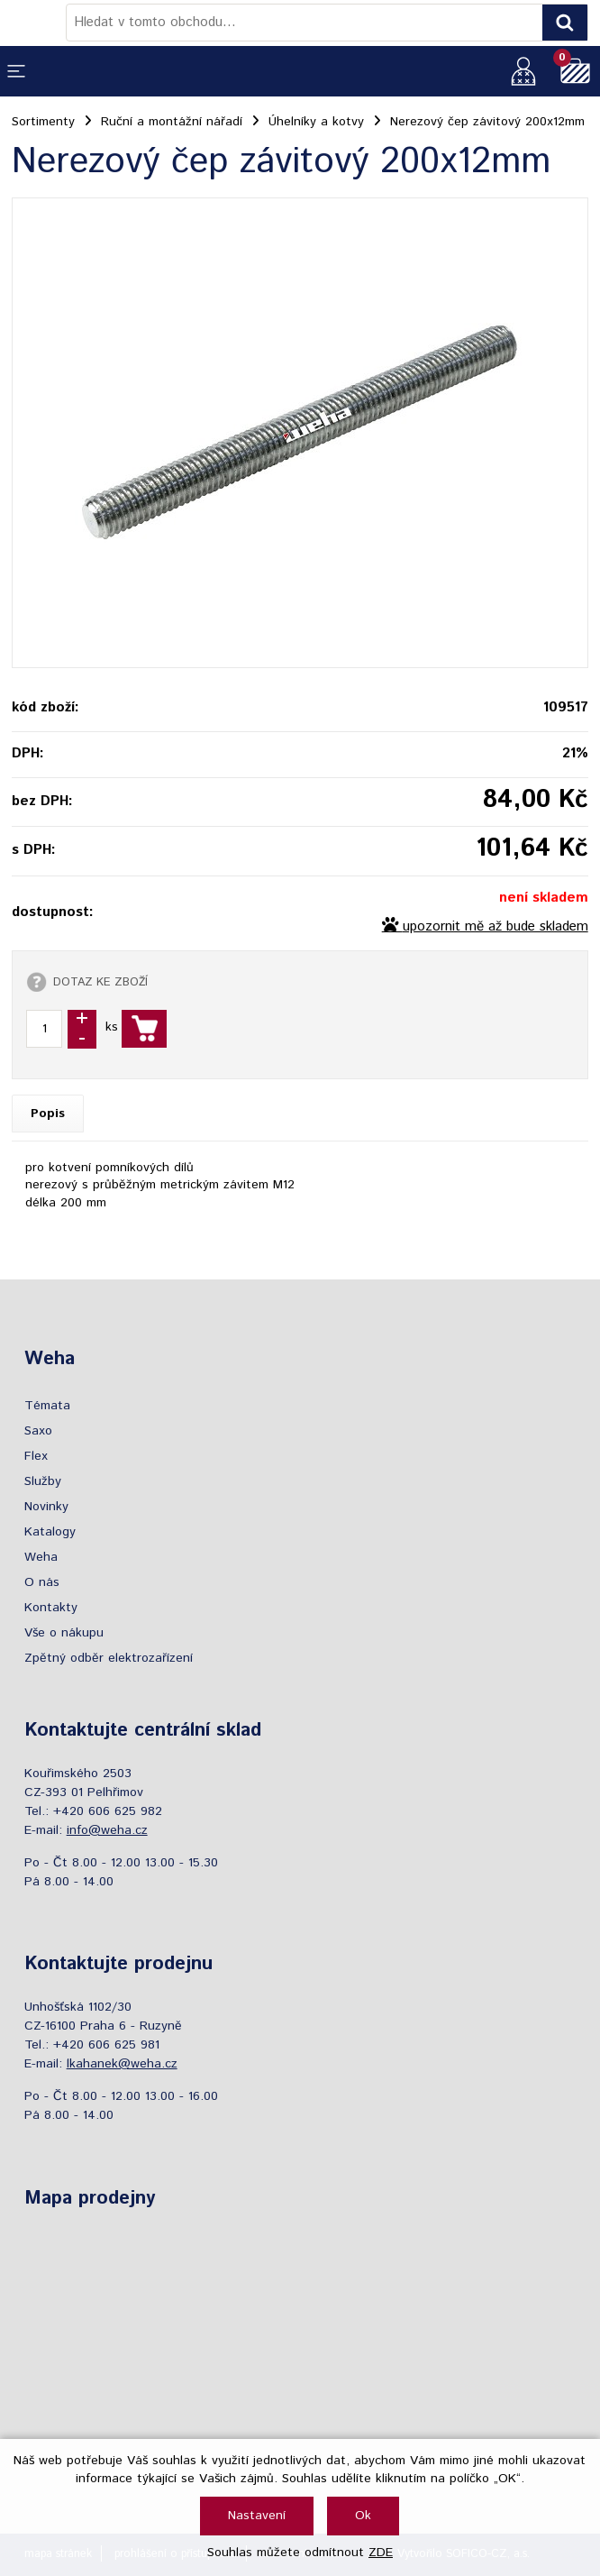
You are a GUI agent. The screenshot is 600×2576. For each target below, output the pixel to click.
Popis (48, 1114)
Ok (363, 2516)
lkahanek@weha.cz (122, 2064)
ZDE (380, 2553)
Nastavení (257, 2516)
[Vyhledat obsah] (564, 23)
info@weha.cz (107, 1830)
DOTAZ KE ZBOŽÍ (100, 982)
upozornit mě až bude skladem (495, 927)
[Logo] (39, 22)
